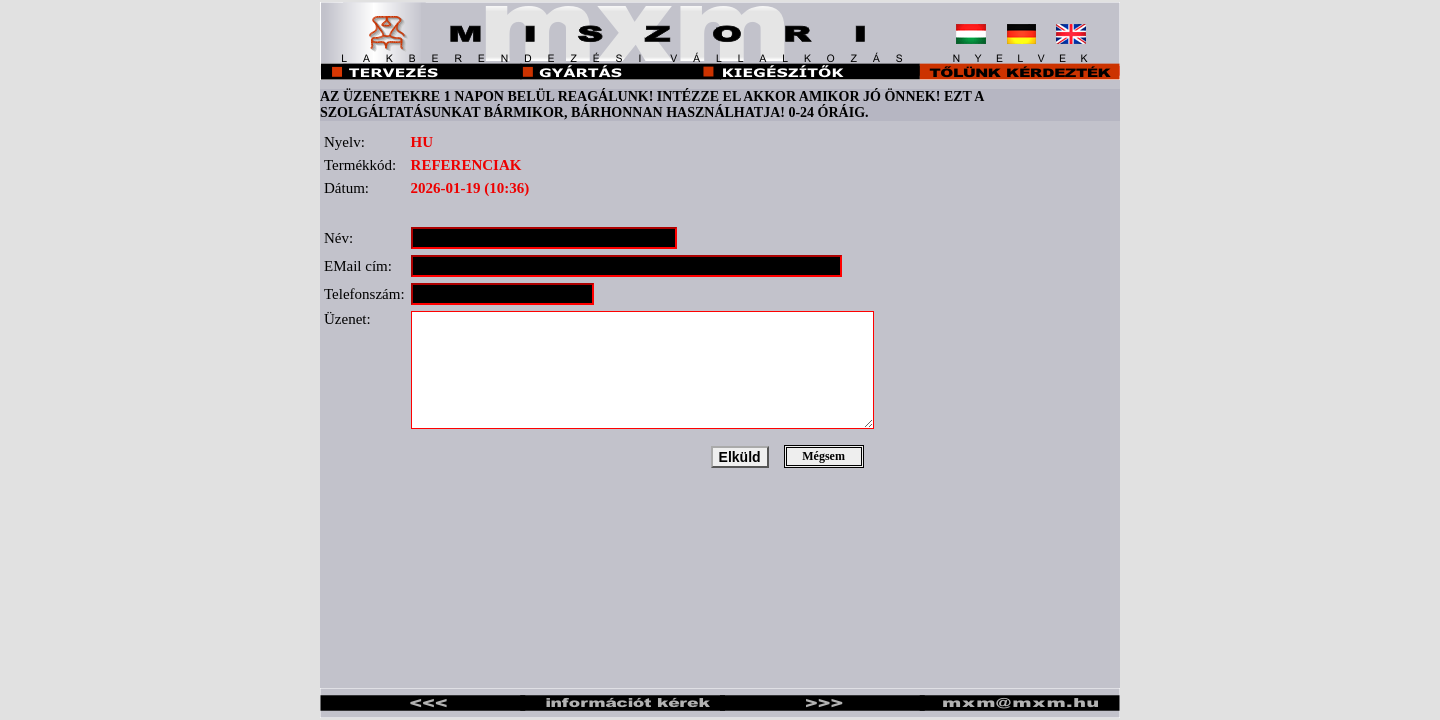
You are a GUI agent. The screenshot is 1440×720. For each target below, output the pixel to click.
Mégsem (823, 456)
